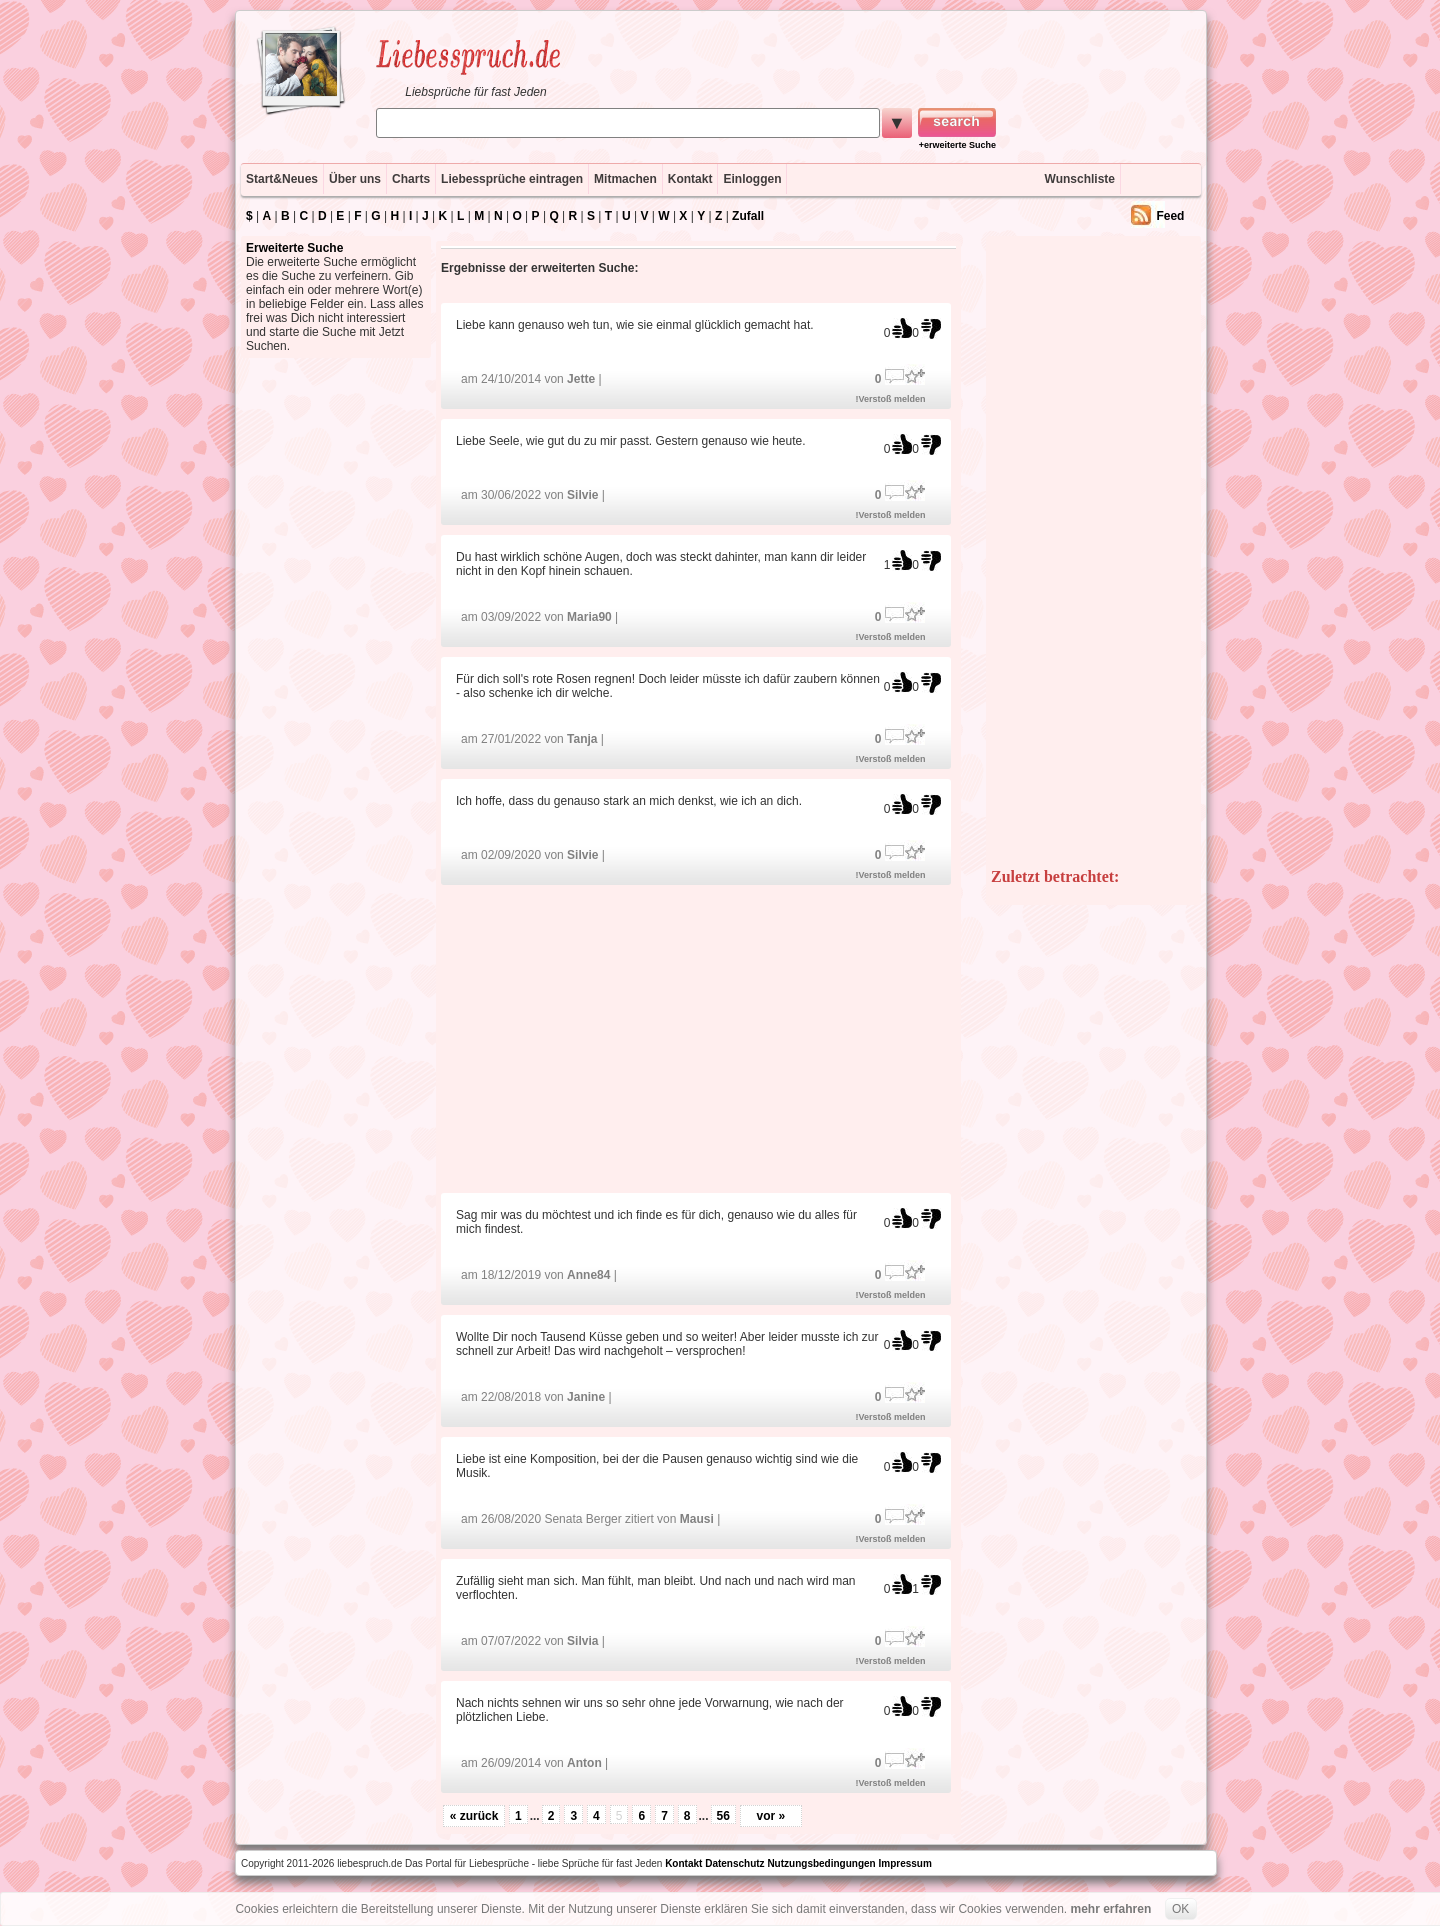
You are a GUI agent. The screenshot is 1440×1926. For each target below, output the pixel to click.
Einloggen (752, 179)
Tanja (582, 739)
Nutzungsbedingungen (821, 1863)
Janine (586, 1397)
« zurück (474, 1816)
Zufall (748, 216)
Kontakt (690, 179)
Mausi (697, 1519)
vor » (771, 1816)
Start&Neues (282, 179)
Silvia (582, 1641)
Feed (1170, 216)
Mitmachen (625, 179)
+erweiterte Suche (957, 145)
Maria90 (589, 617)
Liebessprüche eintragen (512, 179)
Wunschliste (1080, 179)
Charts (411, 179)
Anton (584, 1763)
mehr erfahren (1111, 1909)
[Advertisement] (699, 1037)
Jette (581, 379)
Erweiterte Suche (294, 248)
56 (723, 1816)
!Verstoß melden (891, 399)
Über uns (355, 179)
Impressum (905, 1863)
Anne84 (588, 1275)
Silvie (582, 495)
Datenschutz (734, 1863)
